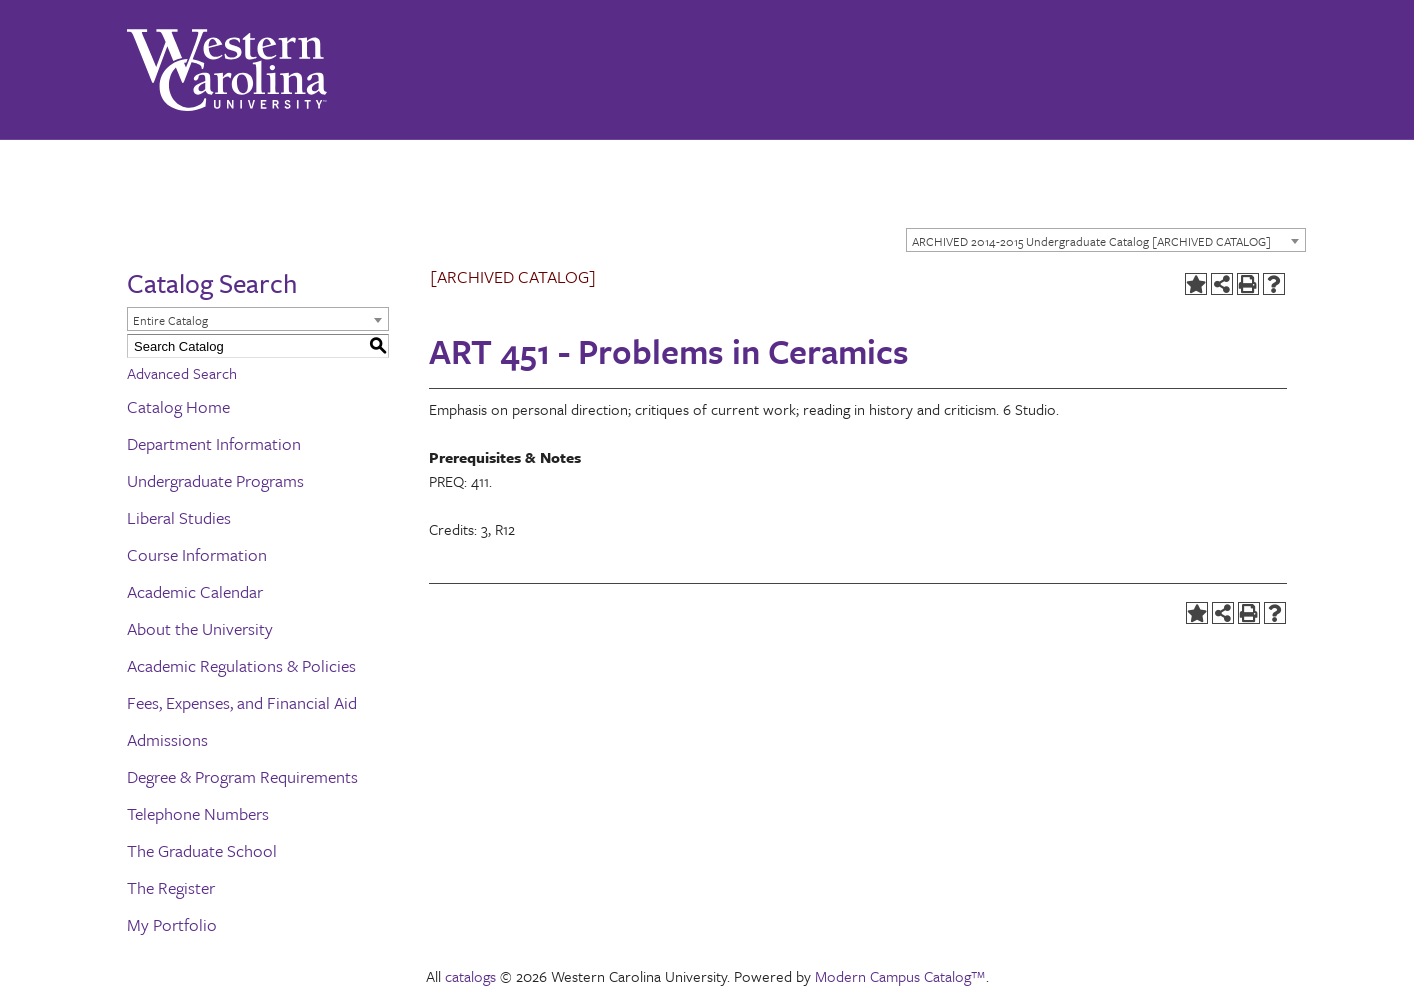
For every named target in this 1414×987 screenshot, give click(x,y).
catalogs (470, 976)
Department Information (214, 443)
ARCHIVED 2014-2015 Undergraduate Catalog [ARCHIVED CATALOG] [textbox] (1091, 241)
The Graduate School (202, 850)
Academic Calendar (195, 591)
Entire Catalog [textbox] (170, 320)
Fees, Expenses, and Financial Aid (242, 702)
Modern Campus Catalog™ (900, 976)
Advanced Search (182, 373)
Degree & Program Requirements (242, 776)
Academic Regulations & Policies (241, 665)
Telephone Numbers (198, 813)
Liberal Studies (179, 517)
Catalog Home (178, 406)
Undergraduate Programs (215, 480)
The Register (171, 887)
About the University (200, 628)
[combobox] (1106, 240)
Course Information (197, 554)
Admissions (167, 739)
